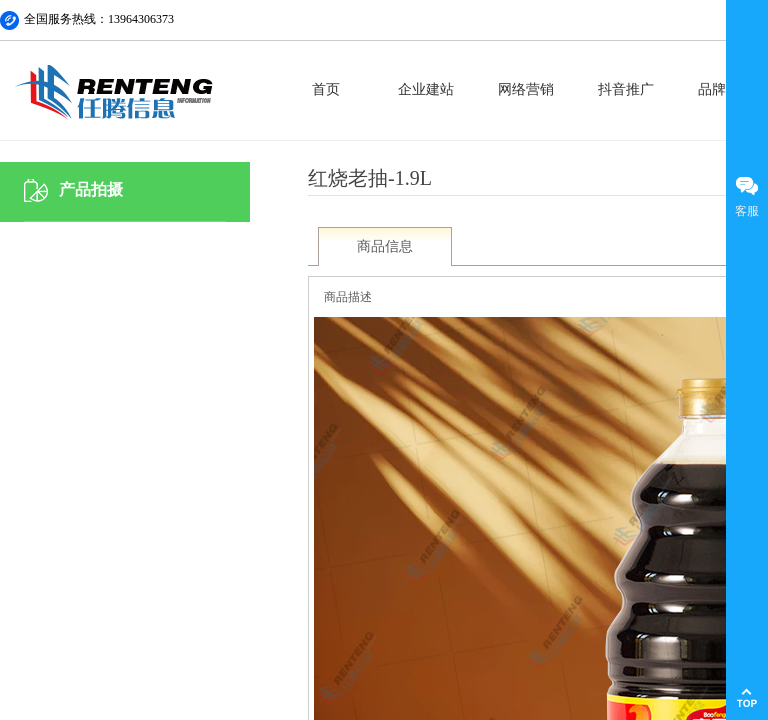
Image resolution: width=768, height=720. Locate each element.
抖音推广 (626, 89)
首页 (326, 89)
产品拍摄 (91, 189)
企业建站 (426, 89)
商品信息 (385, 246)
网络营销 (526, 89)
